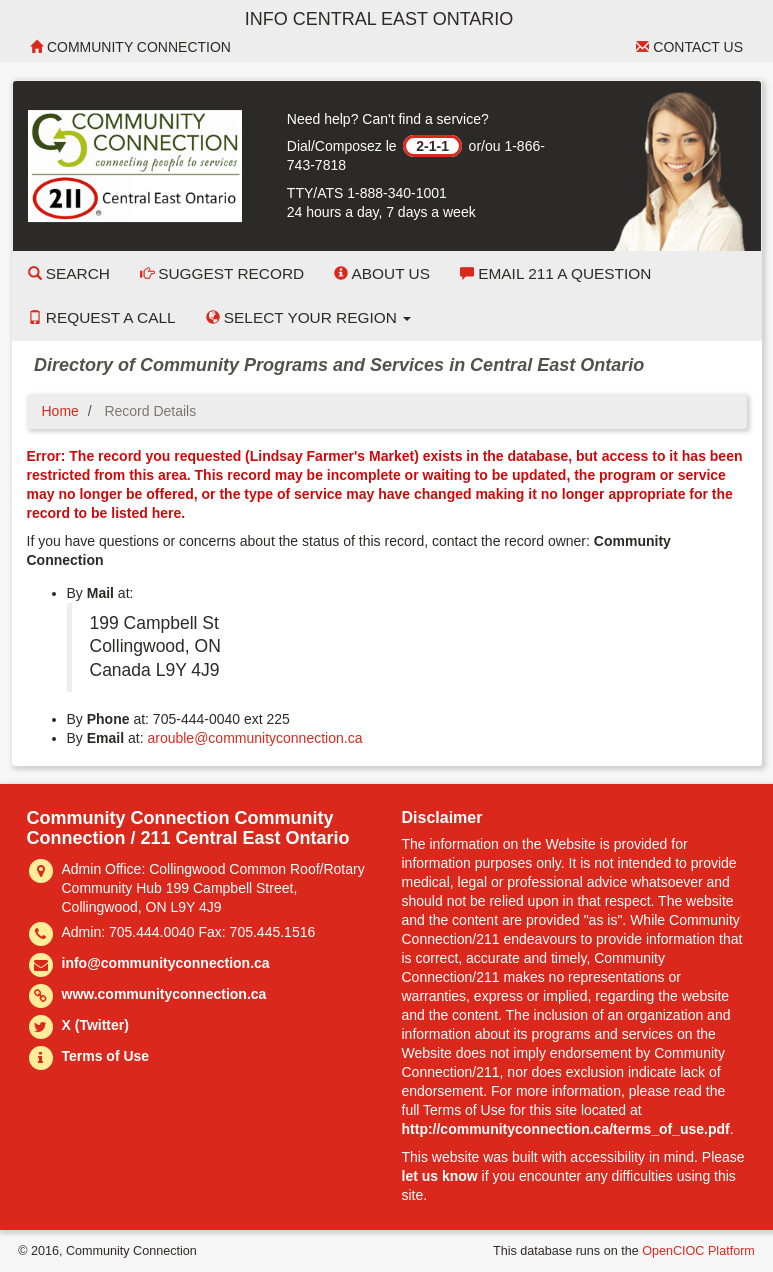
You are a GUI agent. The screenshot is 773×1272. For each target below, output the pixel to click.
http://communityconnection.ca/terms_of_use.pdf (566, 1129)
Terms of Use (106, 1056)
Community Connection (130, 47)
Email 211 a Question (555, 273)
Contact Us (689, 47)
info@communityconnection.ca (166, 963)
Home (60, 411)
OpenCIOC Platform (698, 1251)
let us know (440, 1176)
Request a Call (102, 317)
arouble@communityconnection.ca (254, 738)
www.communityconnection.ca (164, 994)
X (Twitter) (95, 1025)
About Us (382, 273)
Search (69, 273)
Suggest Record (222, 273)
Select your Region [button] (309, 317)
